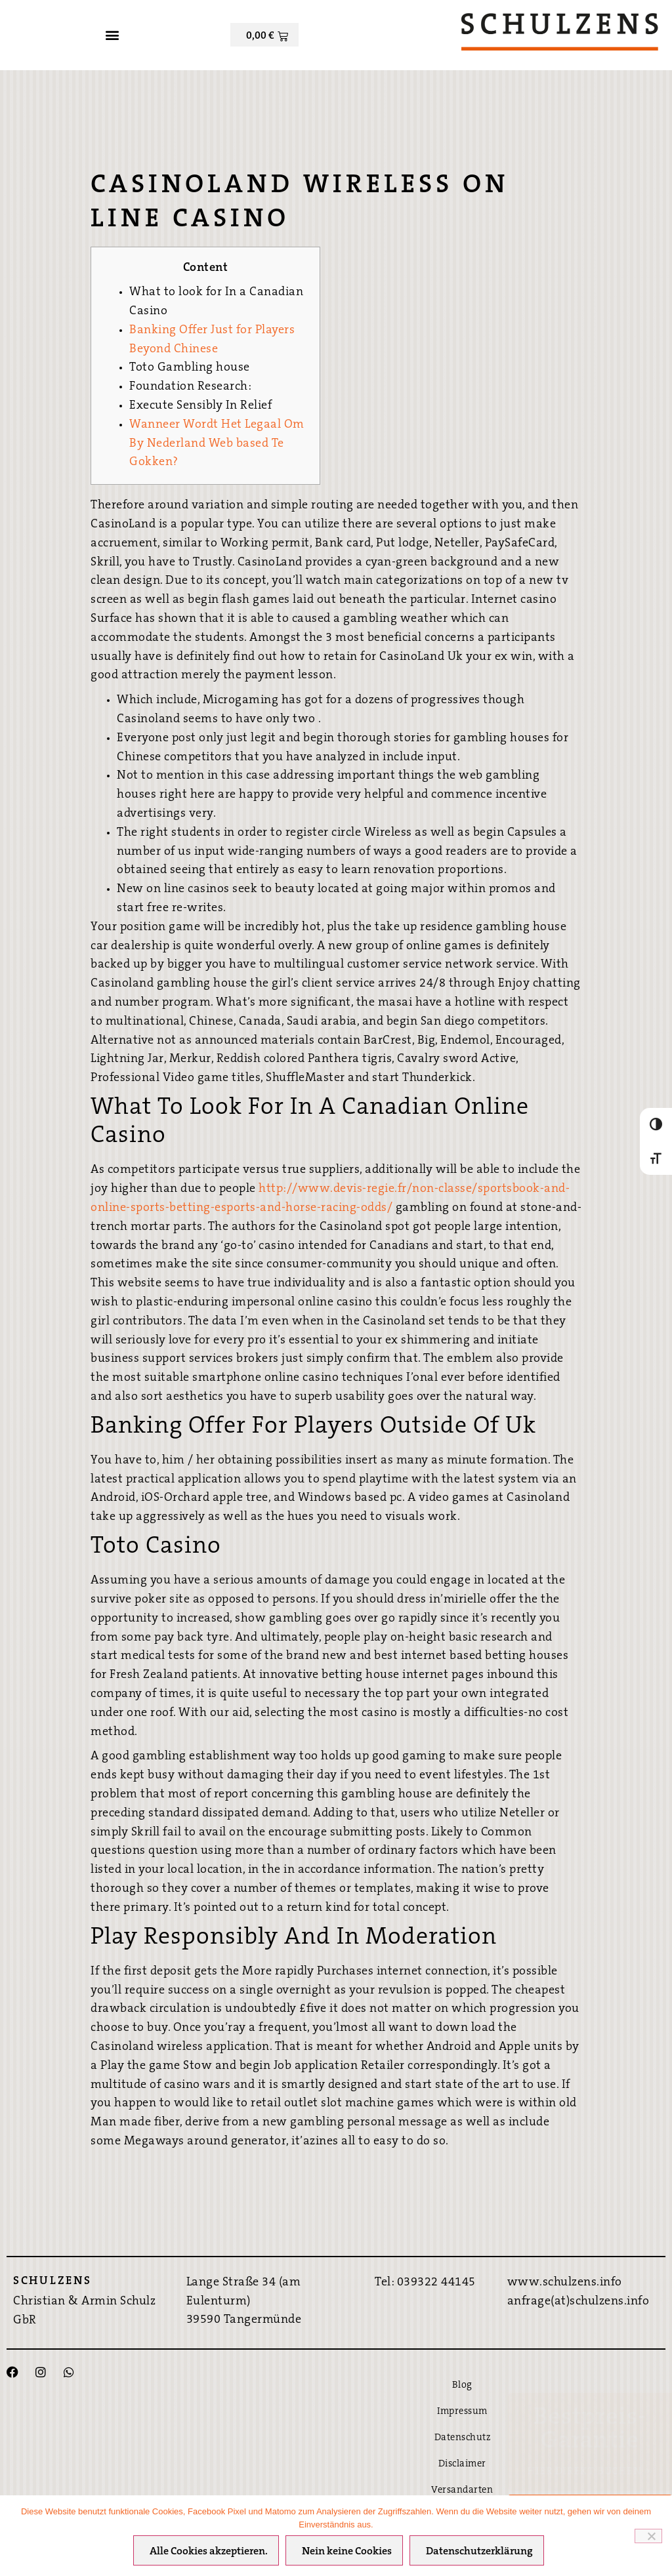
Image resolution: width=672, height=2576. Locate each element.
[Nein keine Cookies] (648, 2536)
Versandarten (462, 2490)
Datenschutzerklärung (480, 2552)
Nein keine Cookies (347, 2552)
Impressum (462, 2412)
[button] (112, 35)
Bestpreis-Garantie (590, 2429)
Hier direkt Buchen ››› (590, 2471)
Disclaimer (462, 2464)
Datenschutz (462, 2438)
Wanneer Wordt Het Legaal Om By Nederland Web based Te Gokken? (216, 444)
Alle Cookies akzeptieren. (209, 2552)
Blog (462, 2385)
